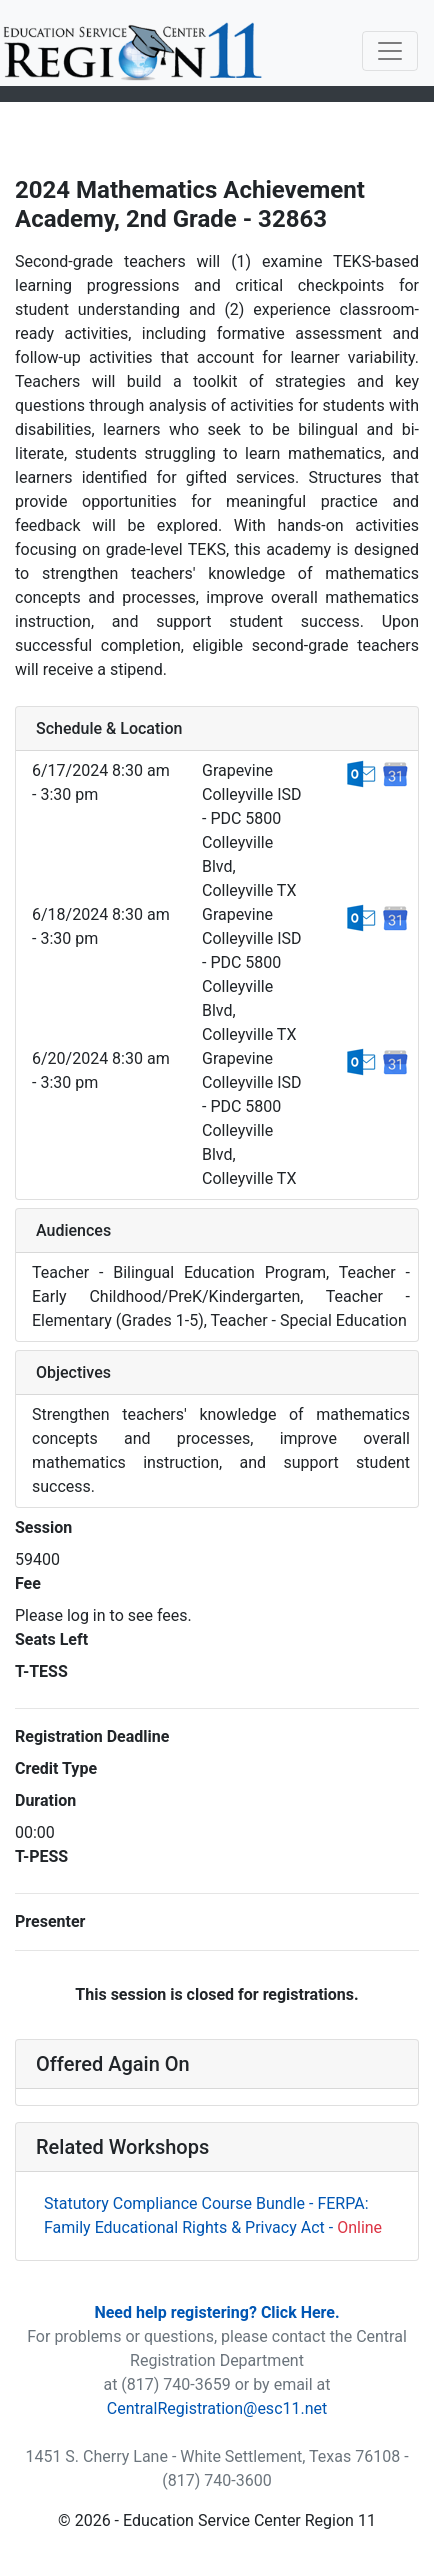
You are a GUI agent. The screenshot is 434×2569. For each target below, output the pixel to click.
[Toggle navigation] (390, 51)
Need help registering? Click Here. (216, 2312)
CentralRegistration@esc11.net (217, 2408)
